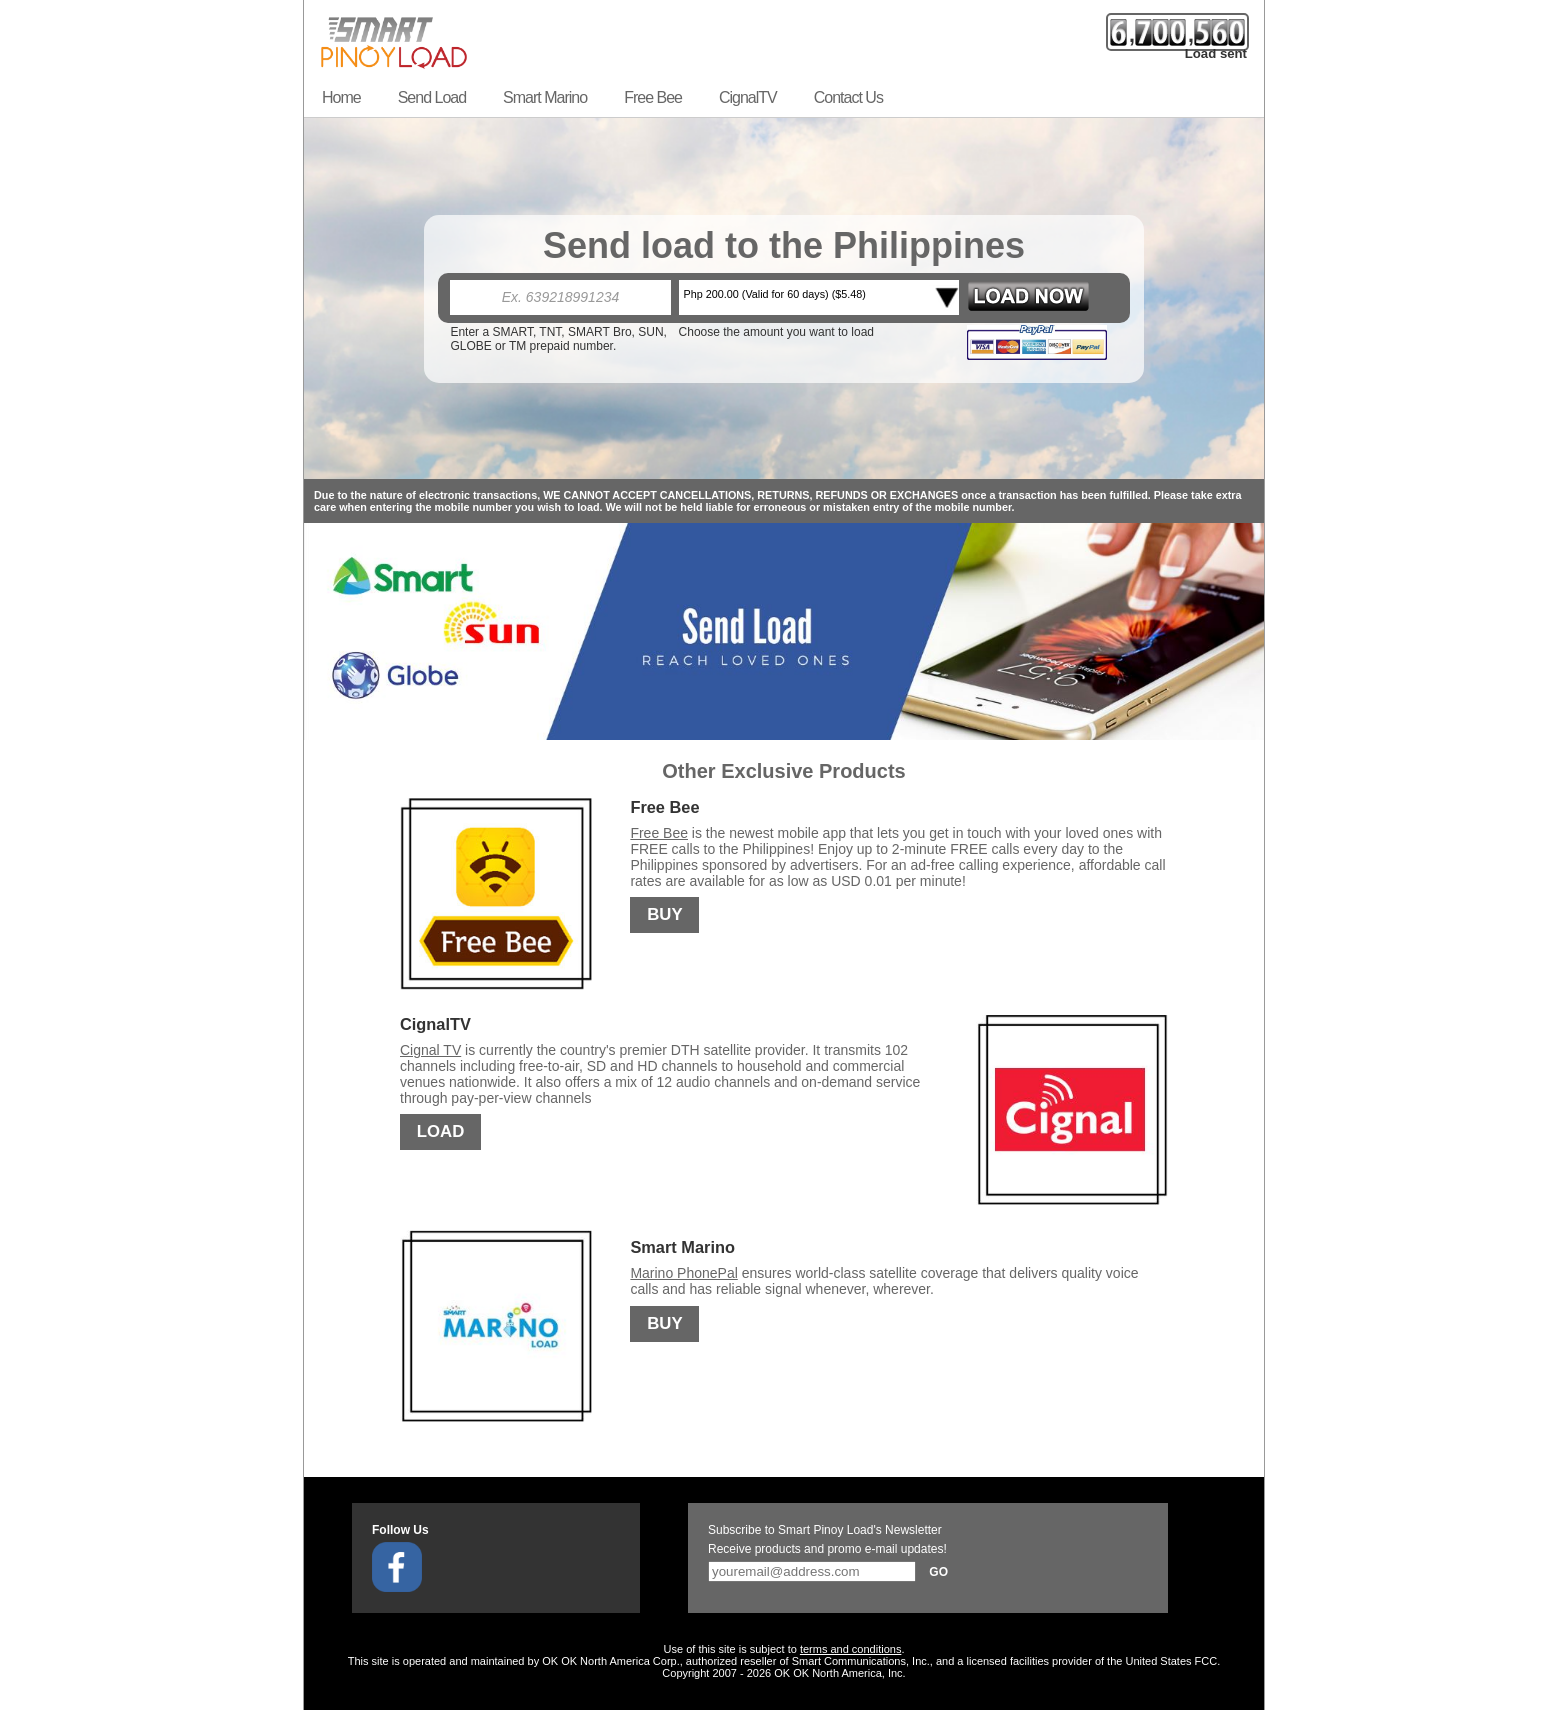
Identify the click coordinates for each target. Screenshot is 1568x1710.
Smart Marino (545, 97)
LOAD (441, 1132)
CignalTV (748, 97)
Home (341, 97)
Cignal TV (430, 1050)
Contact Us (848, 97)
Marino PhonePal (683, 1273)
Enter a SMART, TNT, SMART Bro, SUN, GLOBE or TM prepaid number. (558, 339)
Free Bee (653, 97)
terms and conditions (851, 1649)
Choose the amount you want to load (776, 332)
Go (938, 1572)
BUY (664, 915)
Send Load (432, 97)
